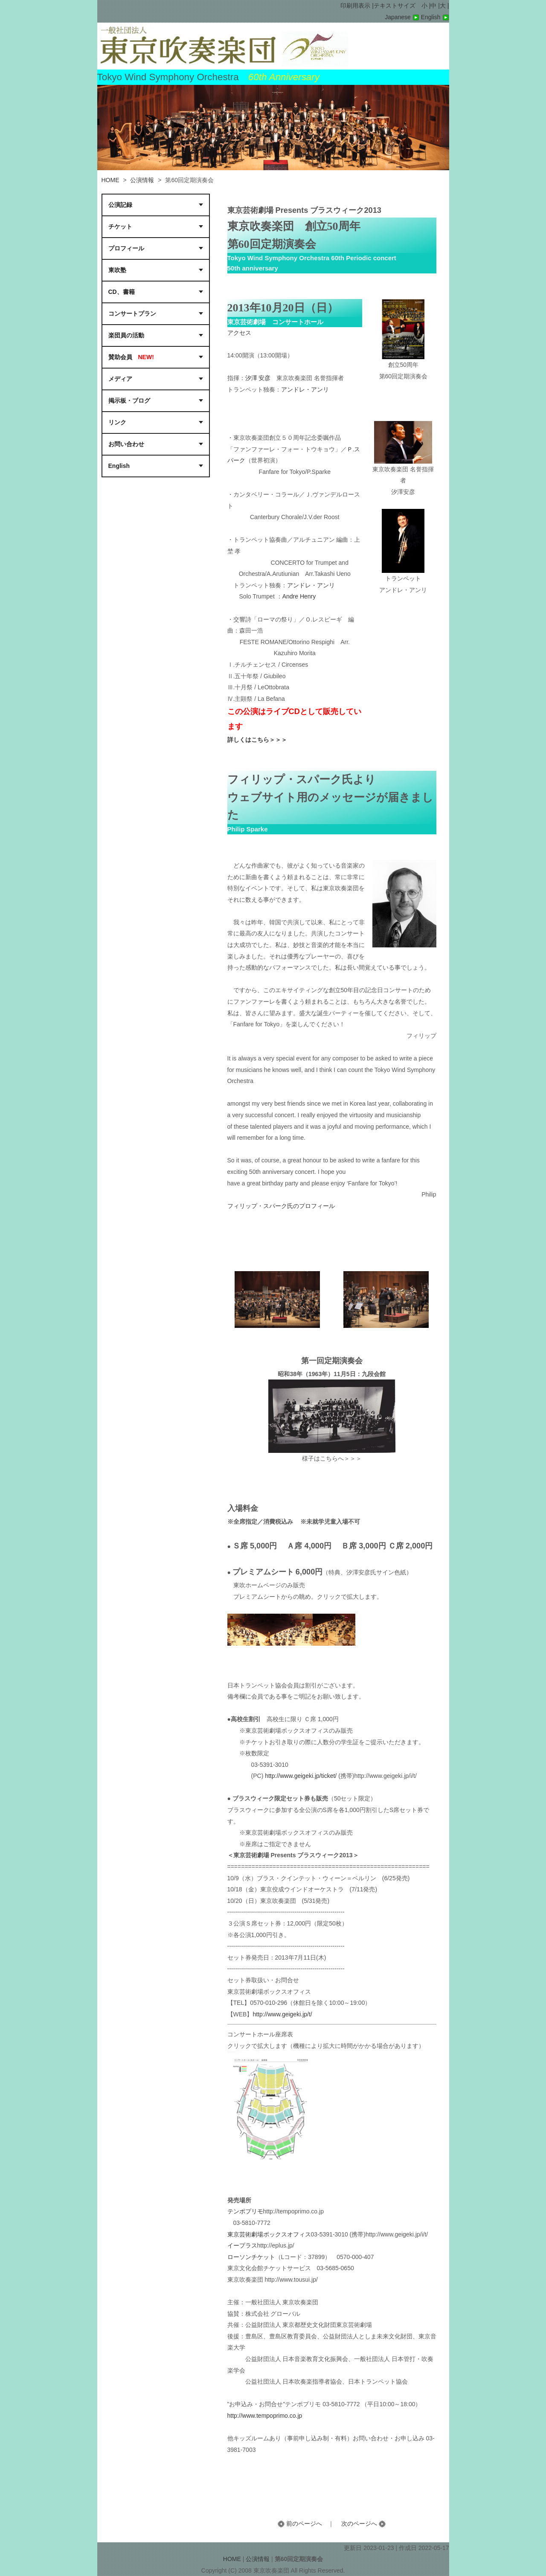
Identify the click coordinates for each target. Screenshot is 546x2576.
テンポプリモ (245, 2211)
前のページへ (300, 2523)
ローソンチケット (251, 2257)
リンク (117, 422)
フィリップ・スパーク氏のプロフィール (281, 1205)
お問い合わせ (126, 444)
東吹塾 (117, 270)
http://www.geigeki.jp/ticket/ (301, 1775)
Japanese (403, 17)
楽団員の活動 (126, 335)
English (435, 17)
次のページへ (363, 2523)
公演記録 (120, 204)
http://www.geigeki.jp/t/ (284, 2014)
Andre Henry (299, 596)
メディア (120, 378)
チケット (120, 226)
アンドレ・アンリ (305, 389)
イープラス (242, 2245)
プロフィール (128, 248)
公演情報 (142, 180)
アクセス (239, 332)
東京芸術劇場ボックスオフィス (269, 2234)
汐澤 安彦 (258, 378)
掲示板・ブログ (129, 400)
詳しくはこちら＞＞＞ (257, 739)
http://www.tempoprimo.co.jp (264, 2415)
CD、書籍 (121, 291)
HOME (110, 180)
